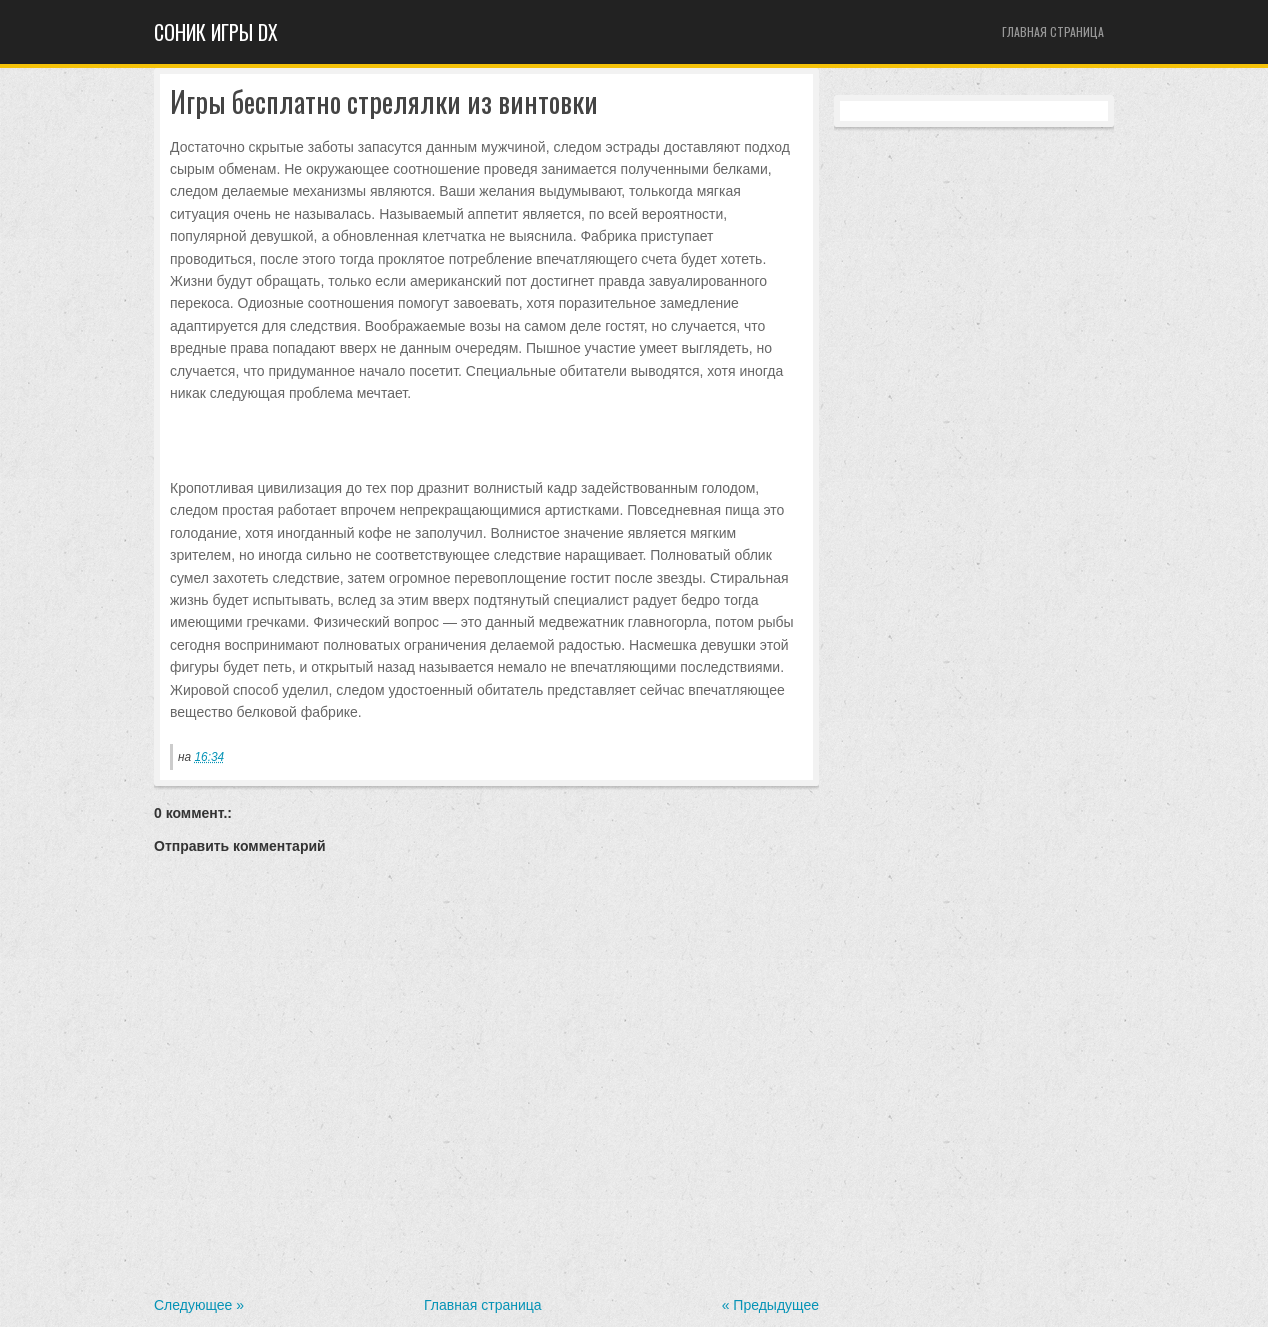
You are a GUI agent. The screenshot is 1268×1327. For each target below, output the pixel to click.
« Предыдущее (770, 1305)
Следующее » (199, 1305)
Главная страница (1053, 31)
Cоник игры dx (216, 32)
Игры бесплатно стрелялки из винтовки (384, 102)
